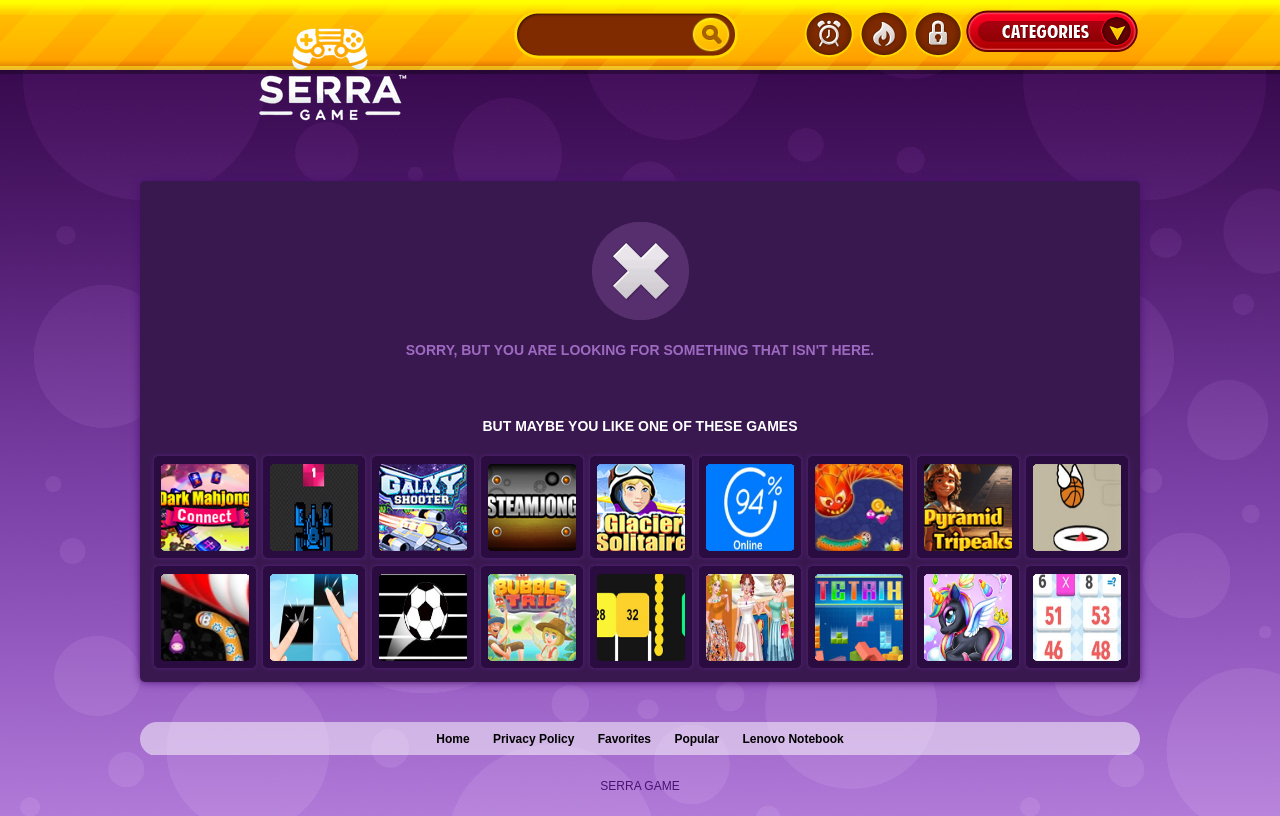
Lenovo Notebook (792, 739)
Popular (696, 739)
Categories (1052, 31)
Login (937, 34)
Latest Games (829, 34)
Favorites (624, 739)
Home (452, 739)
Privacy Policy (533, 739)
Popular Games (883, 34)
